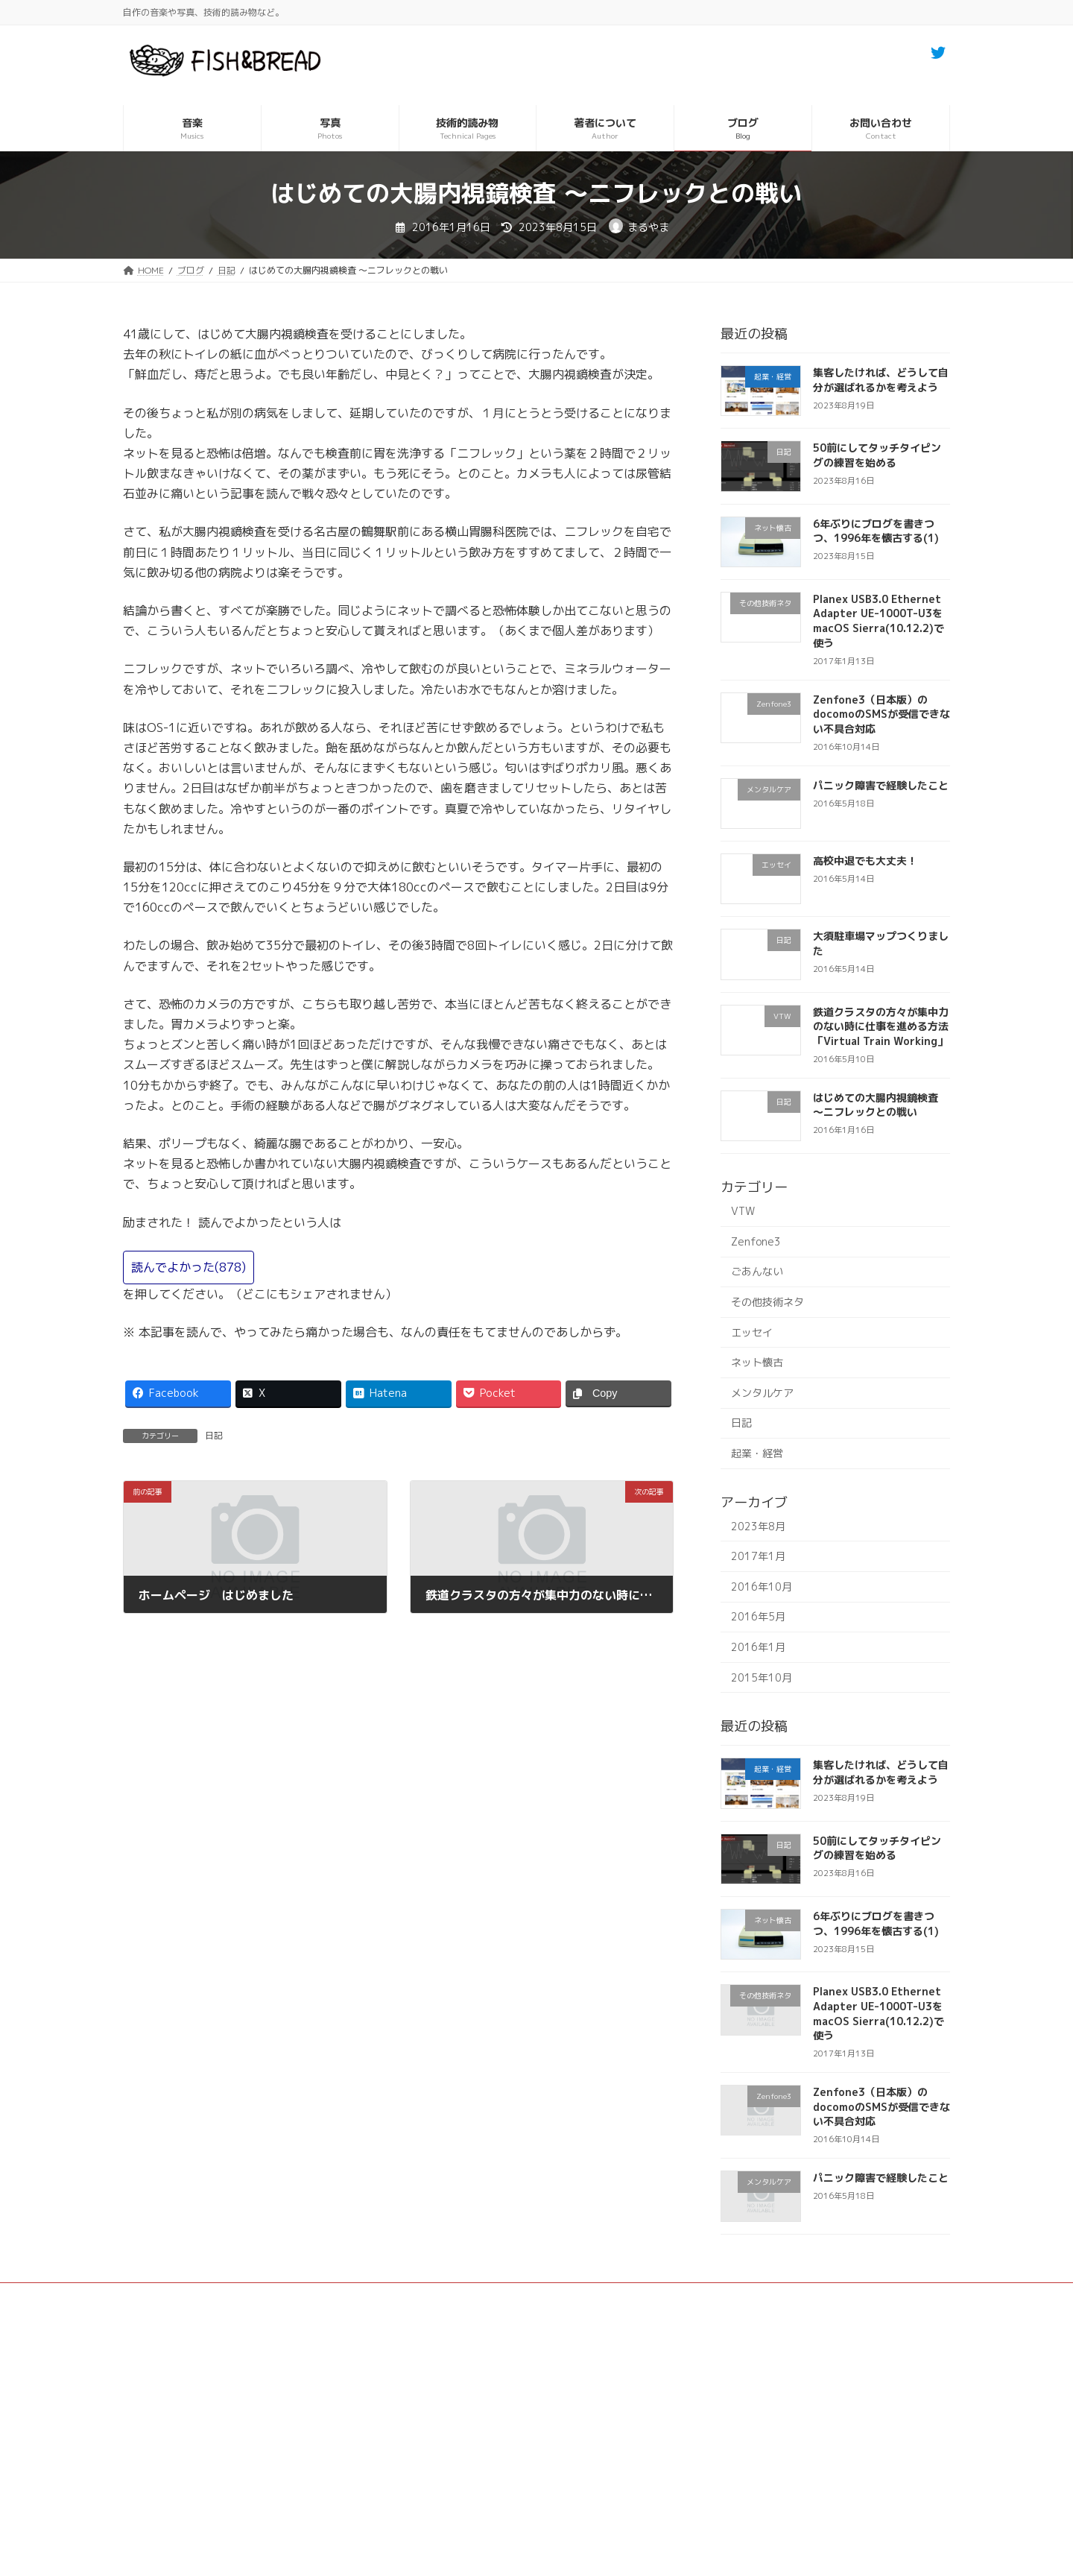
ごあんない (757, 1271)
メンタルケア (762, 1393)
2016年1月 (758, 1647)
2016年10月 (761, 1586)
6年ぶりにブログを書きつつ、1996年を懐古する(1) (876, 531)
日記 (214, 1435)
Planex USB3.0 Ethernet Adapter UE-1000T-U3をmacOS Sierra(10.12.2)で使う (878, 621)
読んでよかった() (188, 1267)
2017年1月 (758, 1556)
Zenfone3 (756, 1241)
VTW (743, 1211)
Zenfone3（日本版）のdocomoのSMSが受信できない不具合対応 (881, 714)
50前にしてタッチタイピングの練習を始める (877, 455)
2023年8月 (758, 1526)
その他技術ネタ (767, 1302)
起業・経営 (757, 1453)
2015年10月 (761, 1677)
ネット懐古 (757, 1362)
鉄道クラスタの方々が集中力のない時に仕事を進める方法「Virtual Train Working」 (881, 1026)
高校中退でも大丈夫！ (865, 860)
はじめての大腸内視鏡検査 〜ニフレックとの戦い (875, 1105)
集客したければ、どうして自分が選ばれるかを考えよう (881, 379)
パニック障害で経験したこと (881, 785)
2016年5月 (758, 1616)
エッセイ (752, 1332)
